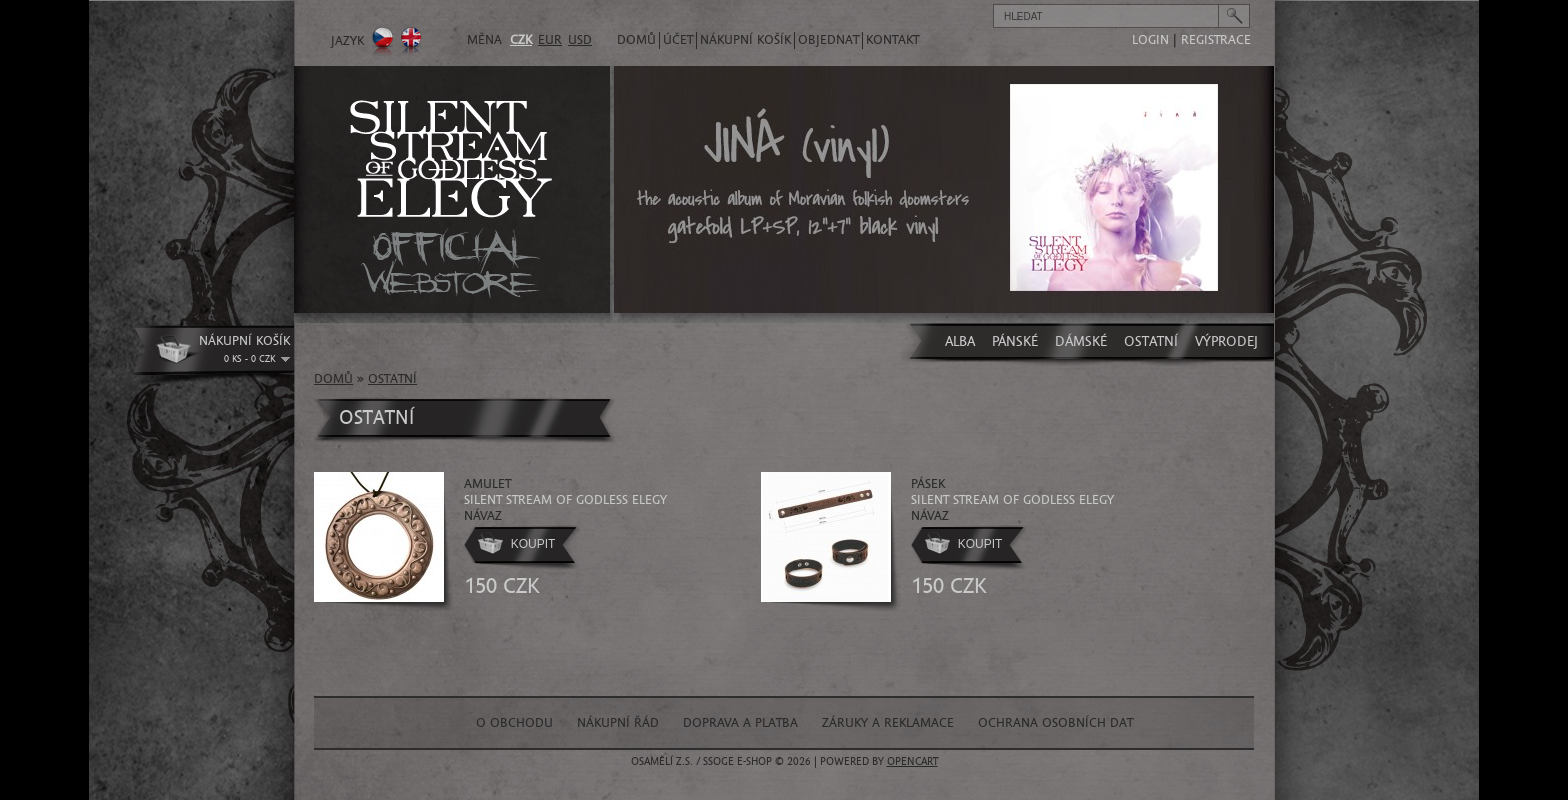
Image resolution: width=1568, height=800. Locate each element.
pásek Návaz (1012, 498)
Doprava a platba (740, 723)
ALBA (960, 341)
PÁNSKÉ (1015, 341)
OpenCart (912, 761)
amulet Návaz (565, 498)
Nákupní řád (618, 723)
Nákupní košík (745, 40)
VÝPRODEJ (1226, 341)
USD (580, 40)
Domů (636, 40)
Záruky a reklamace (888, 723)
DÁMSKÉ (1081, 341)
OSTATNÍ (1151, 341)
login (1150, 40)
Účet (678, 40)
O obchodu (514, 723)
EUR (550, 40)
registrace (1216, 40)
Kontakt (892, 40)
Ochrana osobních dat (1055, 723)
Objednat (828, 40)
